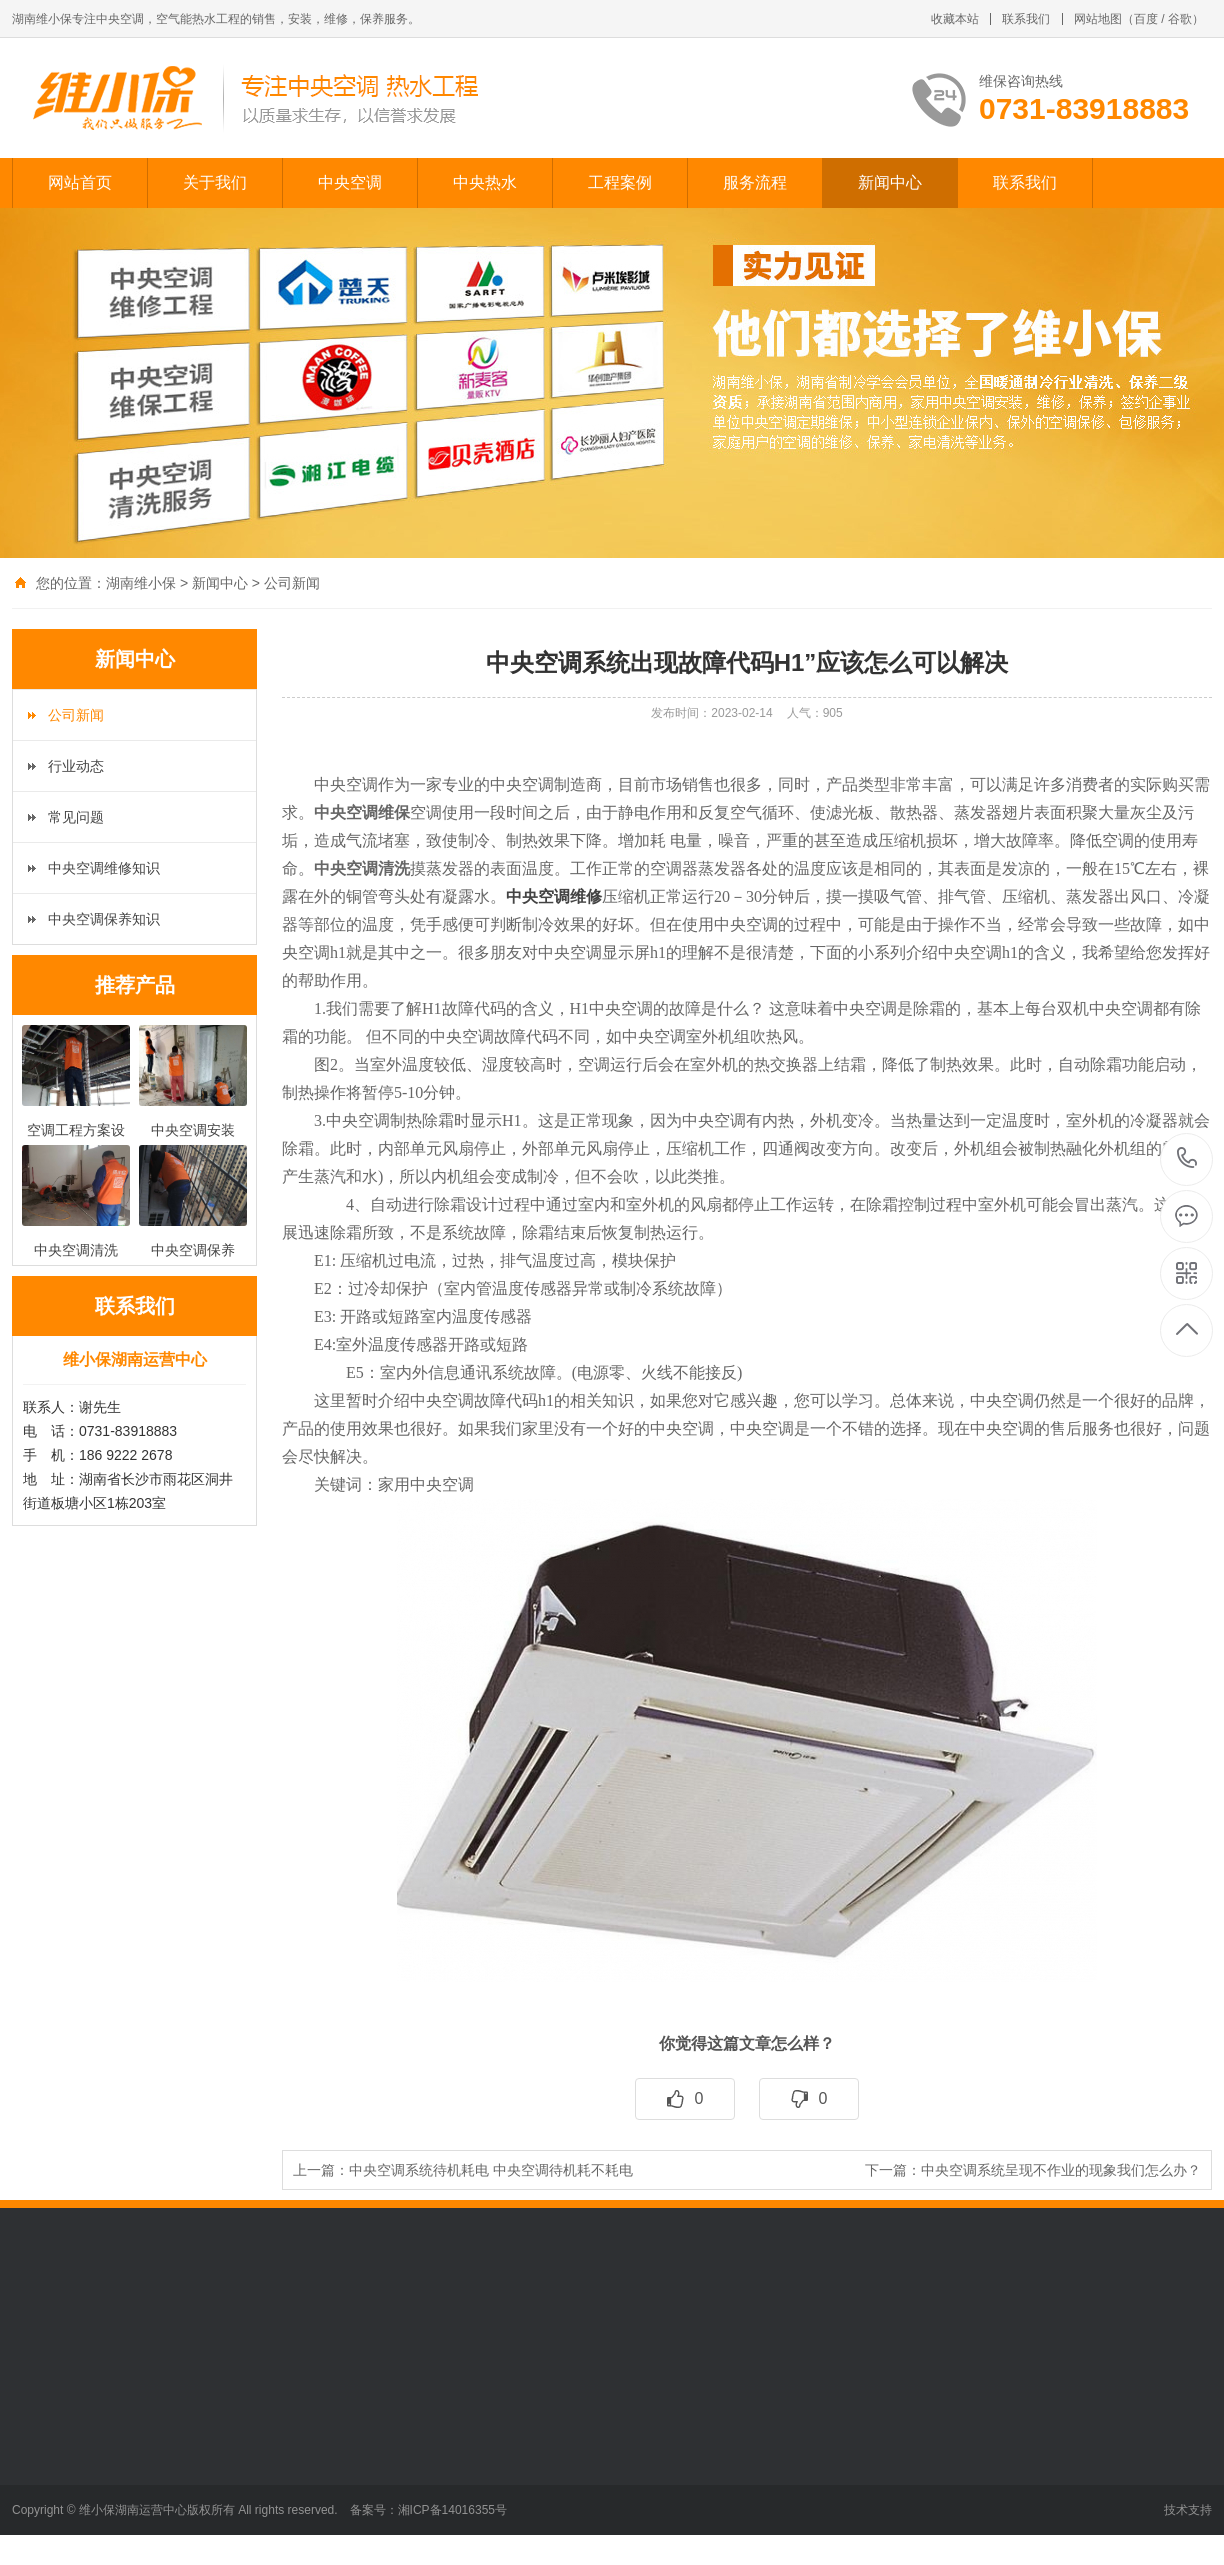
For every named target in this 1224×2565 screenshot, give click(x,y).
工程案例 (620, 182)
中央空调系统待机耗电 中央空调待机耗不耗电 (491, 2170)
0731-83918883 (1187, 1159)
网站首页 (80, 182)
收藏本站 (955, 19)
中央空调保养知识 (104, 919)
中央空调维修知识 (104, 868)
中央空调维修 (554, 896)
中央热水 (485, 182)
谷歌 (1180, 19)
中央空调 (350, 182)
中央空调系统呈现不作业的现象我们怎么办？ (1061, 2170)
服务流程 (755, 182)
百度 (1146, 19)
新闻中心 (890, 182)
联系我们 (1026, 19)
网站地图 (1098, 19)
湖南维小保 (141, 583)
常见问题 (76, 817)
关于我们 (215, 182)
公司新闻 (292, 583)
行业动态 (76, 766)
